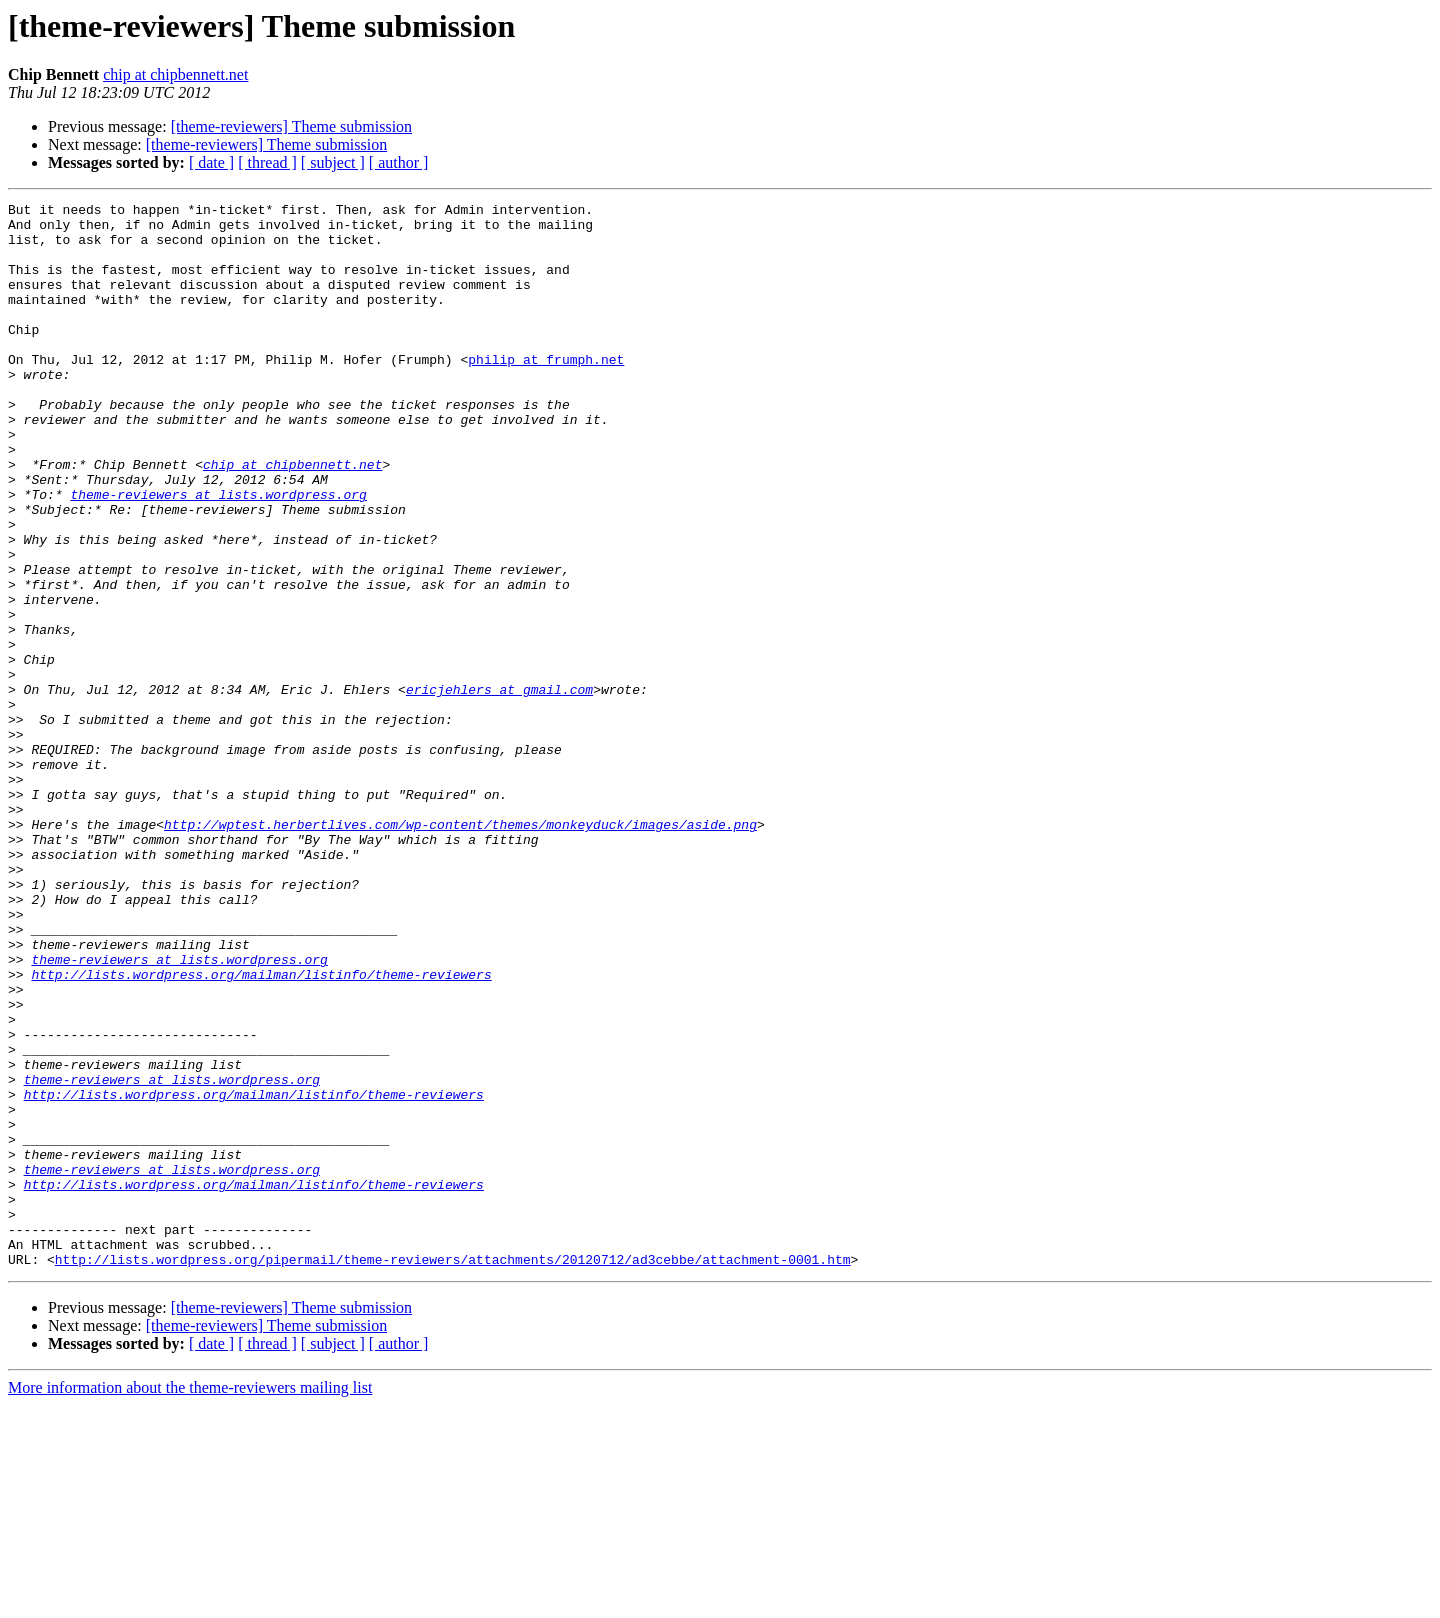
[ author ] (399, 162)
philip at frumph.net (546, 392)
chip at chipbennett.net (175, 74)
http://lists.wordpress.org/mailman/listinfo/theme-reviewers (261, 1130)
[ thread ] (267, 162)
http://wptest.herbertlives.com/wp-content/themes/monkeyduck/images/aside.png (460, 950)
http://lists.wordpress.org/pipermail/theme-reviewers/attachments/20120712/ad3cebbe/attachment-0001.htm (453, 1472)
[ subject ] (333, 162)
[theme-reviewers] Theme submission (291, 126)
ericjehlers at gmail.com (499, 788)
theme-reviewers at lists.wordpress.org (218, 554)
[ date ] (211, 162)
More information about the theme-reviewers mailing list (190, 1600)
